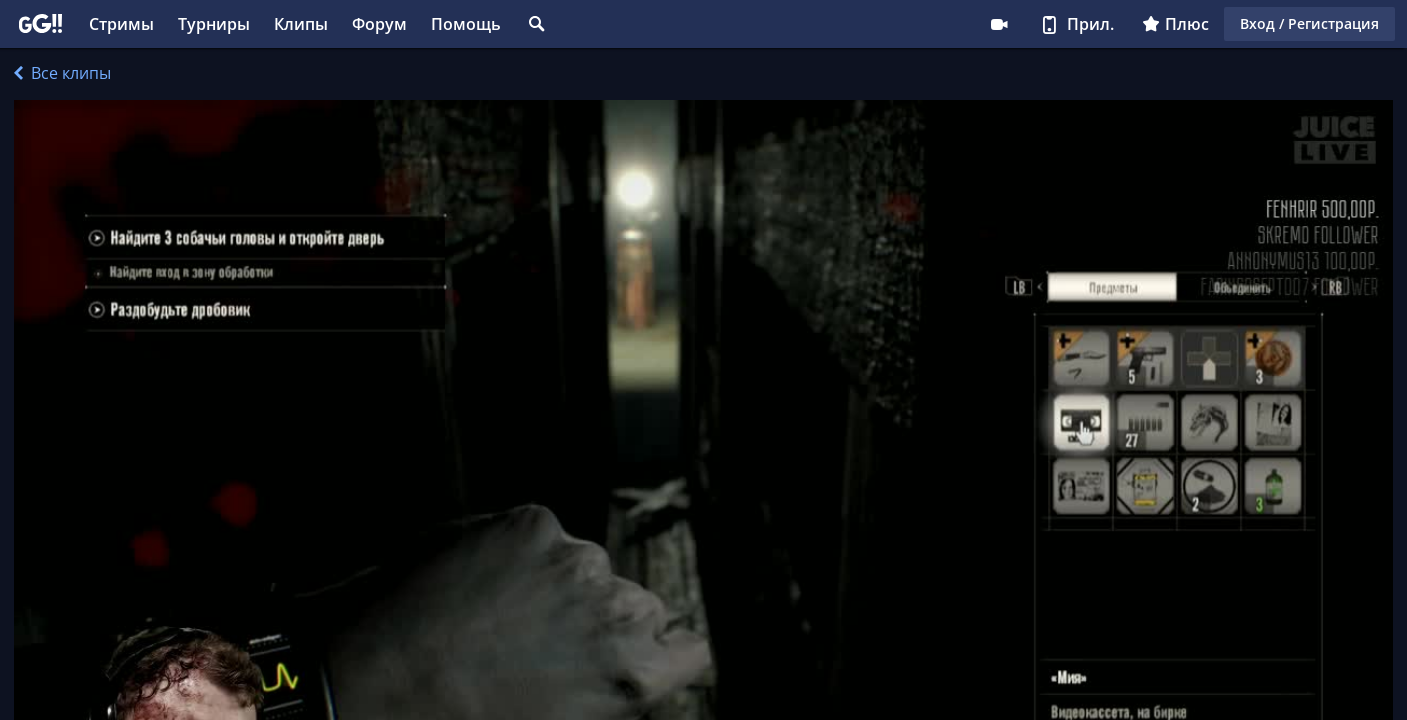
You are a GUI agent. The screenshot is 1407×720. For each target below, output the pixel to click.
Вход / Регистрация (1309, 23)
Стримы (121, 24)
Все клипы (62, 73)
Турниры (214, 24)
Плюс (1175, 24)
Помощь (466, 24)
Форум (379, 24)
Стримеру (999, 24)
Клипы (301, 24)
